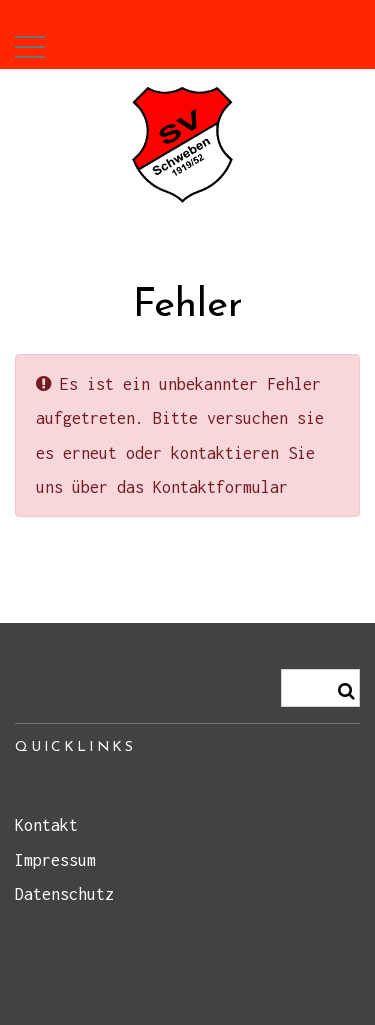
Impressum (55, 860)
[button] (30, 42)
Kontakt (46, 825)
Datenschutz (64, 894)
